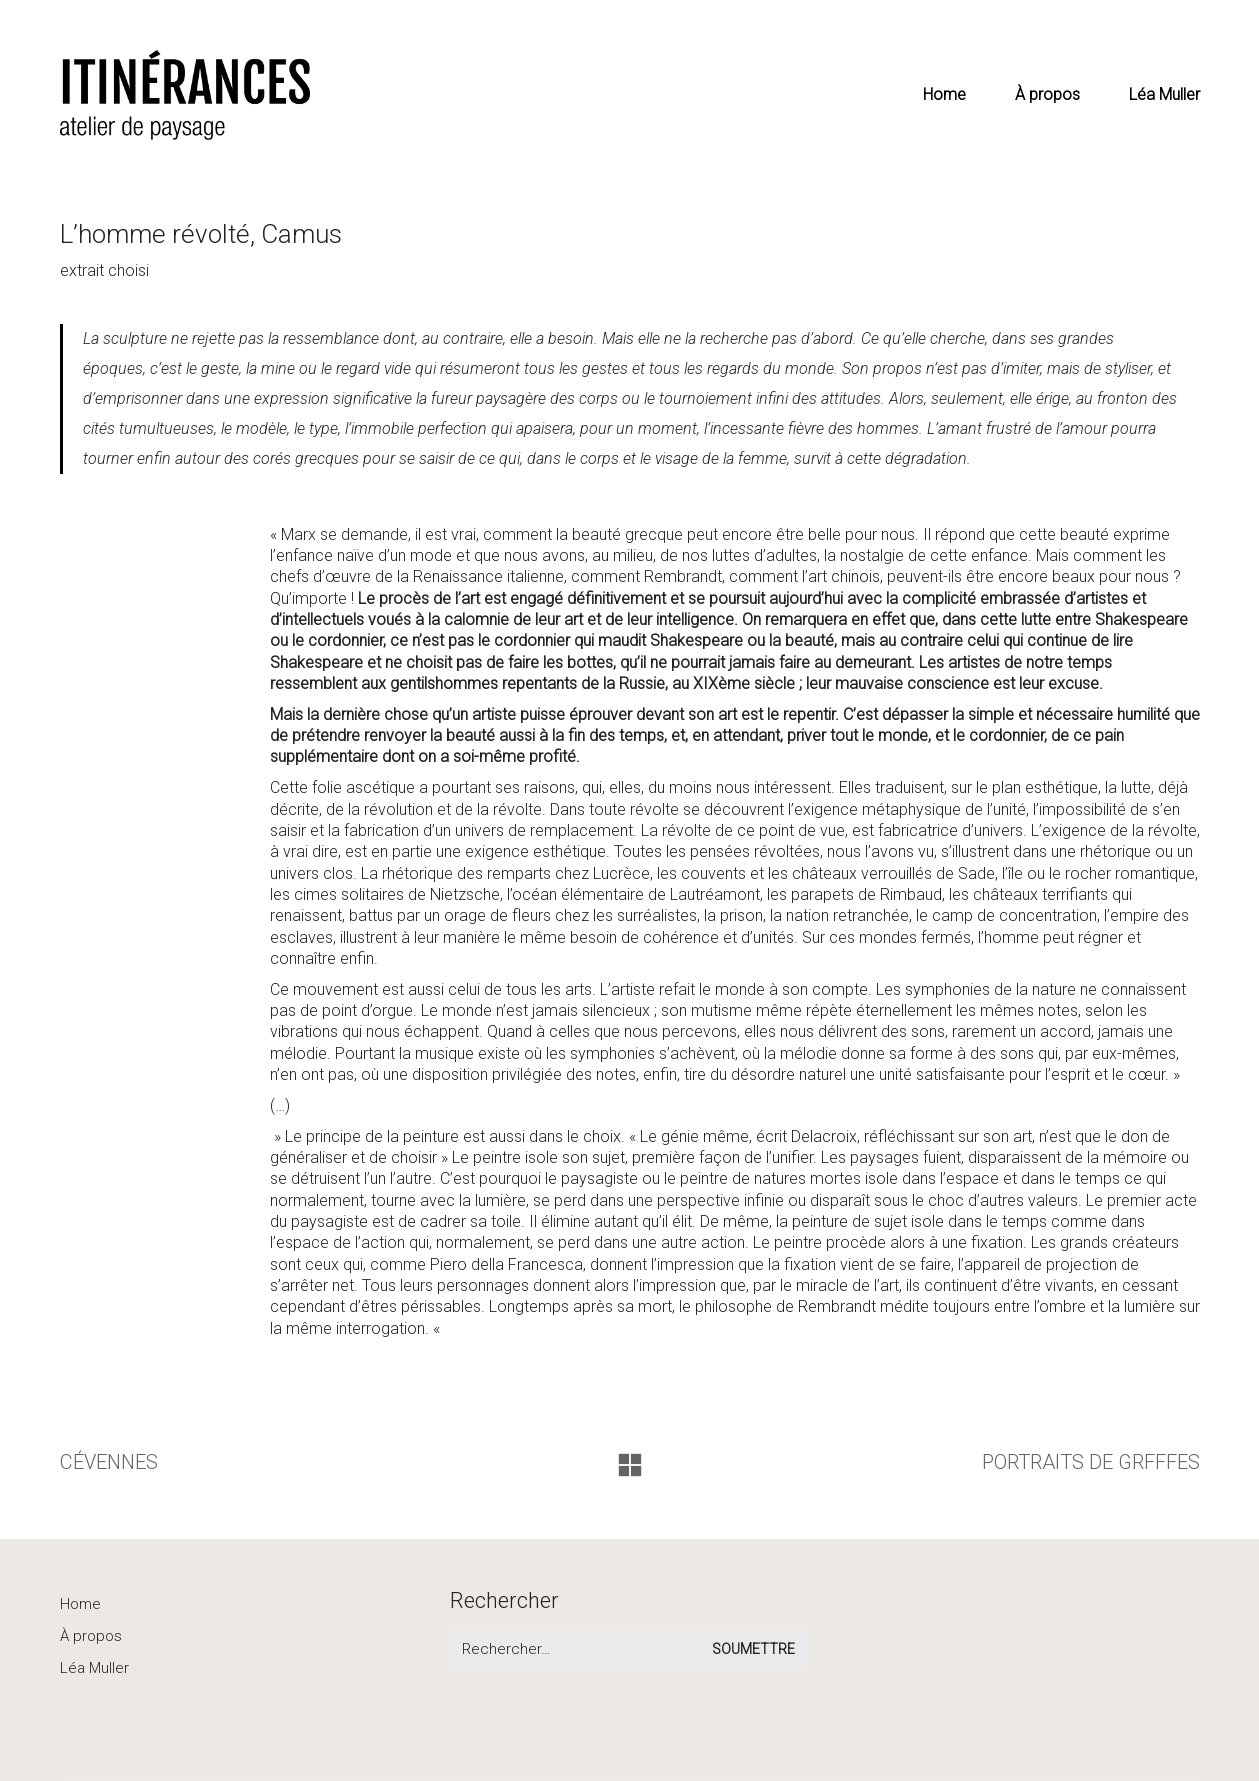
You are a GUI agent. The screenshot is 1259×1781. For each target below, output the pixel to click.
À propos (91, 1636)
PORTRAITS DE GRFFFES (1091, 1462)
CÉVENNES (109, 1462)
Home (80, 1604)
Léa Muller (94, 1668)
